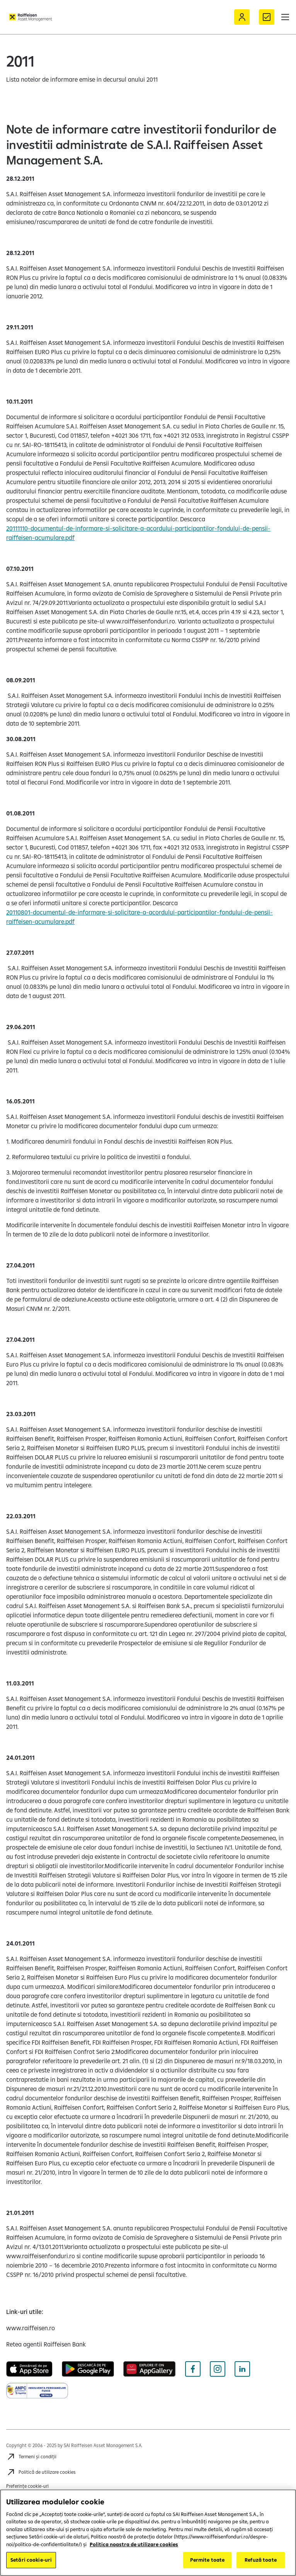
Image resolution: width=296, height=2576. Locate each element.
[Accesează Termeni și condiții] (31, 2456)
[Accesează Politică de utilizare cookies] (41, 2472)
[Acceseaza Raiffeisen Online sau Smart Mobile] (242, 17)
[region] (148, 2532)
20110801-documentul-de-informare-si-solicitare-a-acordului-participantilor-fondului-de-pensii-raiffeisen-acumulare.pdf (139, 916)
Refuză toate (261, 2560)
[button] (285, 17)
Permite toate (207, 2560)
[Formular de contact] (266, 17)
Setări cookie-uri (31, 2560)
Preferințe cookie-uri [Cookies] (27, 2486)
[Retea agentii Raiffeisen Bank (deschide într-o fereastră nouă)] (46, 2344)
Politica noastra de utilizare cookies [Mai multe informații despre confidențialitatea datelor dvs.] (134, 2544)
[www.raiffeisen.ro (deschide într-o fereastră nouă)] (30, 2328)
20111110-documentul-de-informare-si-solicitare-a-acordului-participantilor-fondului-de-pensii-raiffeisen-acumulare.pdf (138, 532)
